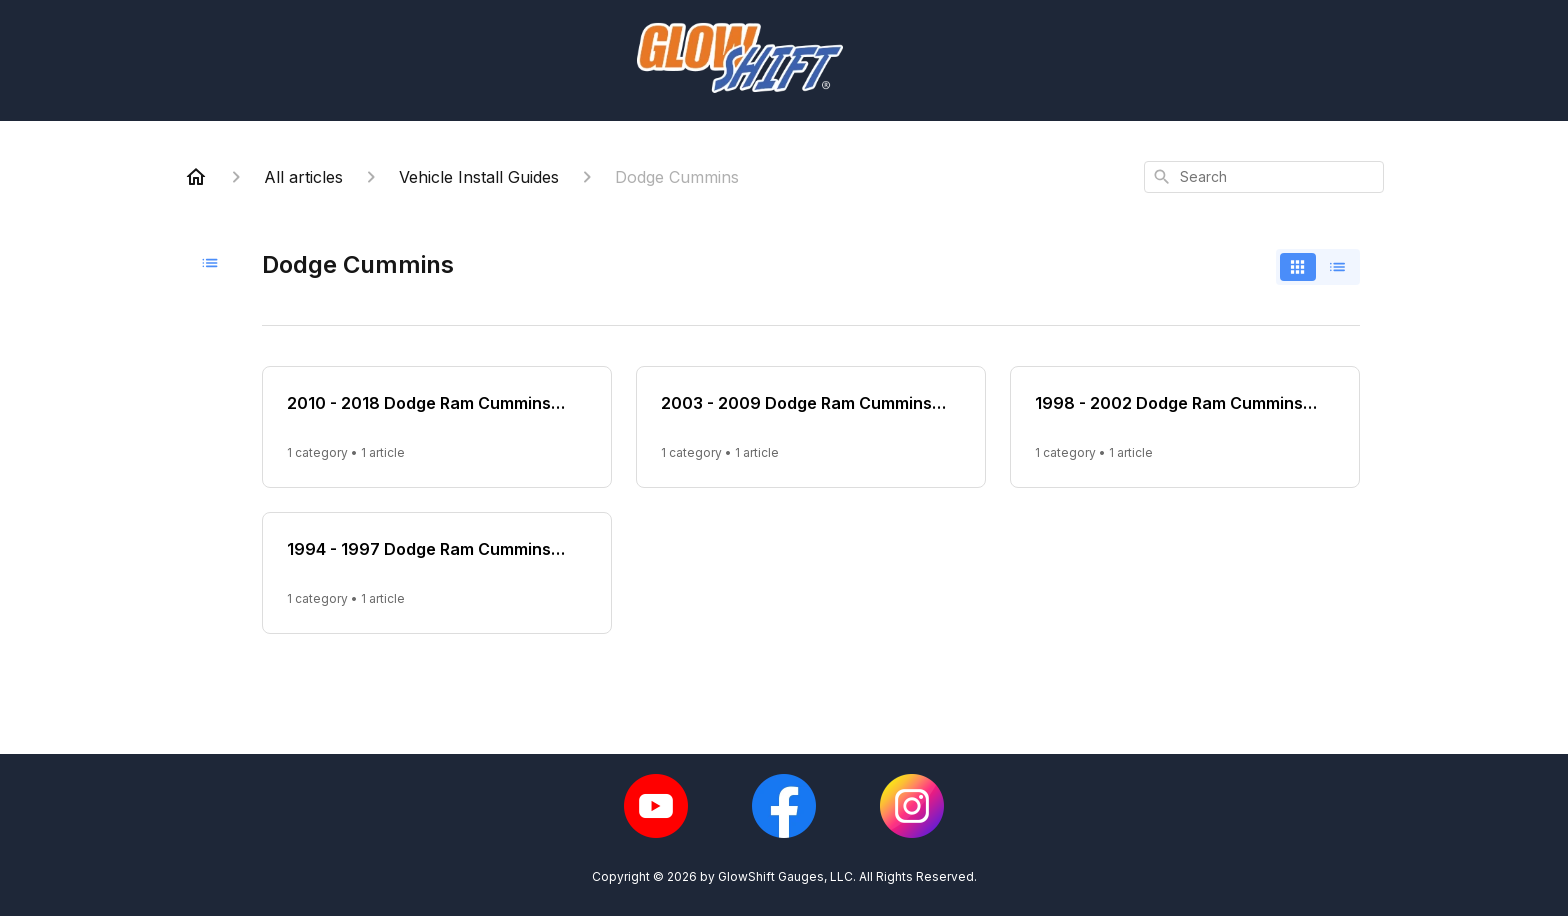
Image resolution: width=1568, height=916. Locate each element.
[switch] (1318, 267)
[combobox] (1264, 177)
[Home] (196, 177)
